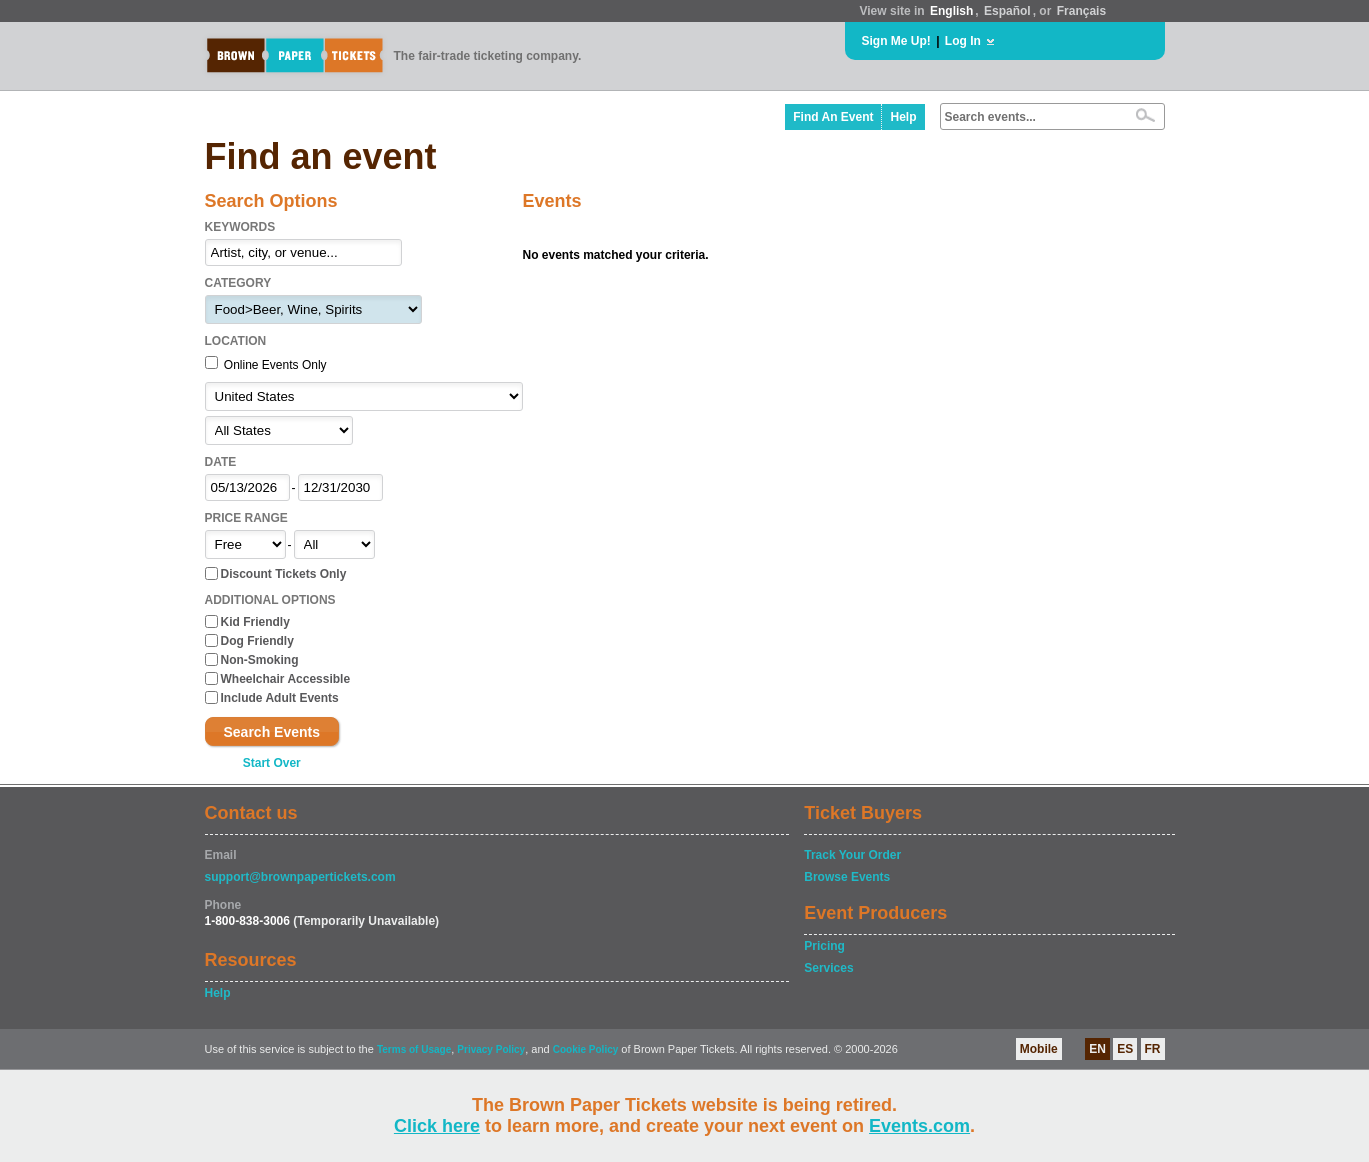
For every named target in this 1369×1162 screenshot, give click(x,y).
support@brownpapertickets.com (300, 877)
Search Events (272, 732)
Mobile (1039, 1049)
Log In (963, 41)
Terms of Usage (414, 1049)
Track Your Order (852, 855)
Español (1007, 11)
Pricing (824, 946)
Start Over (272, 763)
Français (1081, 11)
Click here (437, 1126)
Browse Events (847, 877)
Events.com (919, 1126)
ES (1125, 1049)
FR (1153, 1049)
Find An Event (833, 117)
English (951, 11)
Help (903, 117)
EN (1097, 1049)
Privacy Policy (491, 1049)
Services (828, 968)
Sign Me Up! (896, 41)
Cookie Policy (586, 1049)
